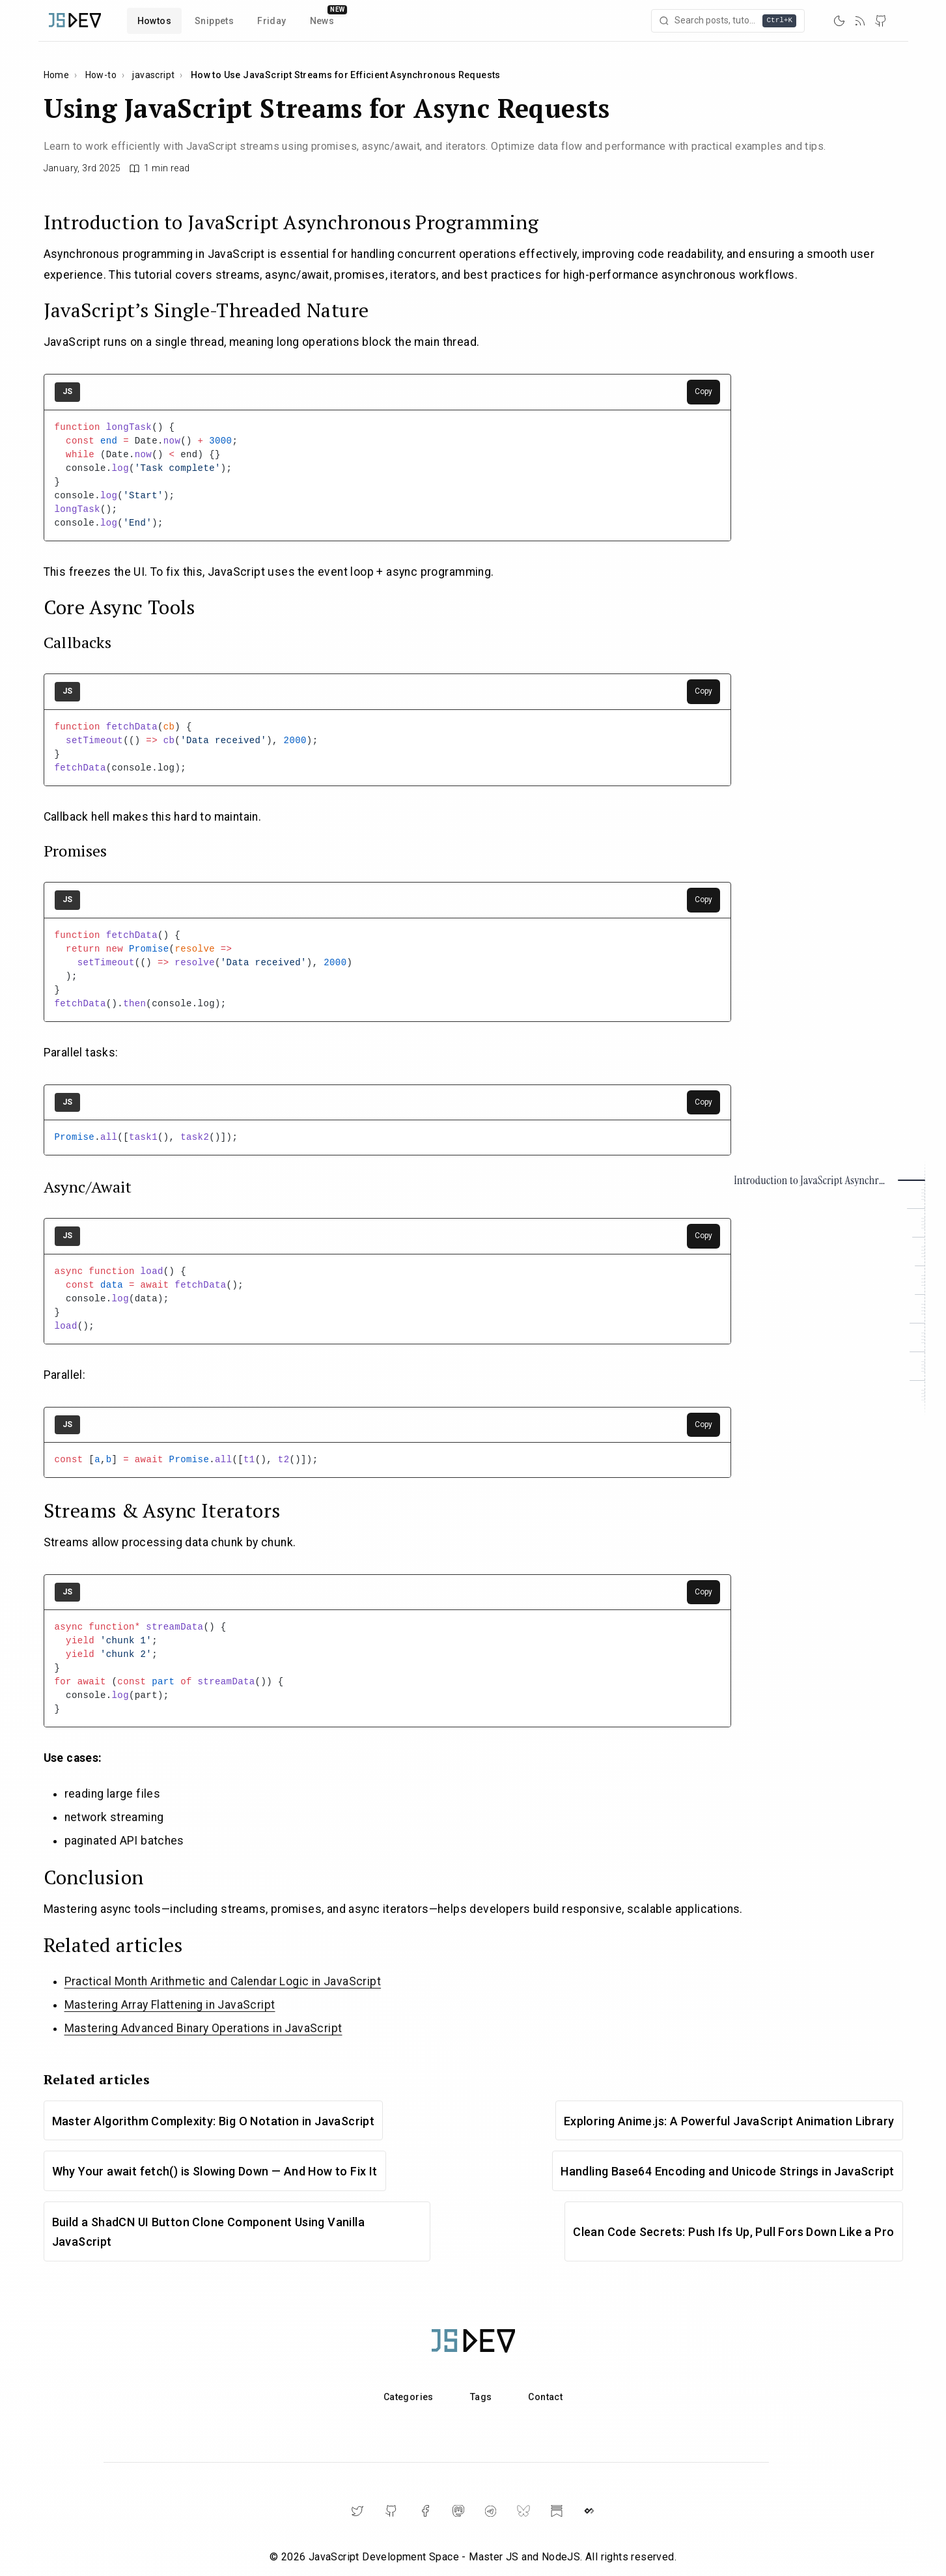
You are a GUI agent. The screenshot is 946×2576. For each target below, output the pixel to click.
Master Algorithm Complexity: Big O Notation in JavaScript (213, 2121)
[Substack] (557, 2511)
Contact (545, 2397)
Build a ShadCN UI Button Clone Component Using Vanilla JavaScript (208, 2232)
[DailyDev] (589, 2511)
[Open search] (728, 21)
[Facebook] (425, 2510)
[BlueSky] (523, 2511)
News (322, 21)
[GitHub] (880, 20)
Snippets (214, 21)
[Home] (75, 20)
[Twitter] (357, 2510)
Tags (481, 2397)
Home (57, 75)
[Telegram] (490, 2511)
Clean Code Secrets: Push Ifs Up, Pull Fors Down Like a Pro (733, 2232)
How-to (101, 75)
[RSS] (860, 20)
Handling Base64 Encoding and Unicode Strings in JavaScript (727, 2171)
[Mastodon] (458, 2511)
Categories (408, 2397)
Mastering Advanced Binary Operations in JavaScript (203, 2028)
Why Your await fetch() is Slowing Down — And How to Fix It (215, 2171)
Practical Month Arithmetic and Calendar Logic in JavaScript (223, 1981)
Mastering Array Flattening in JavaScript (169, 2004)
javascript (153, 75)
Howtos (154, 21)
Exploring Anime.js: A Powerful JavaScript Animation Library (729, 2121)
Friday (271, 21)
